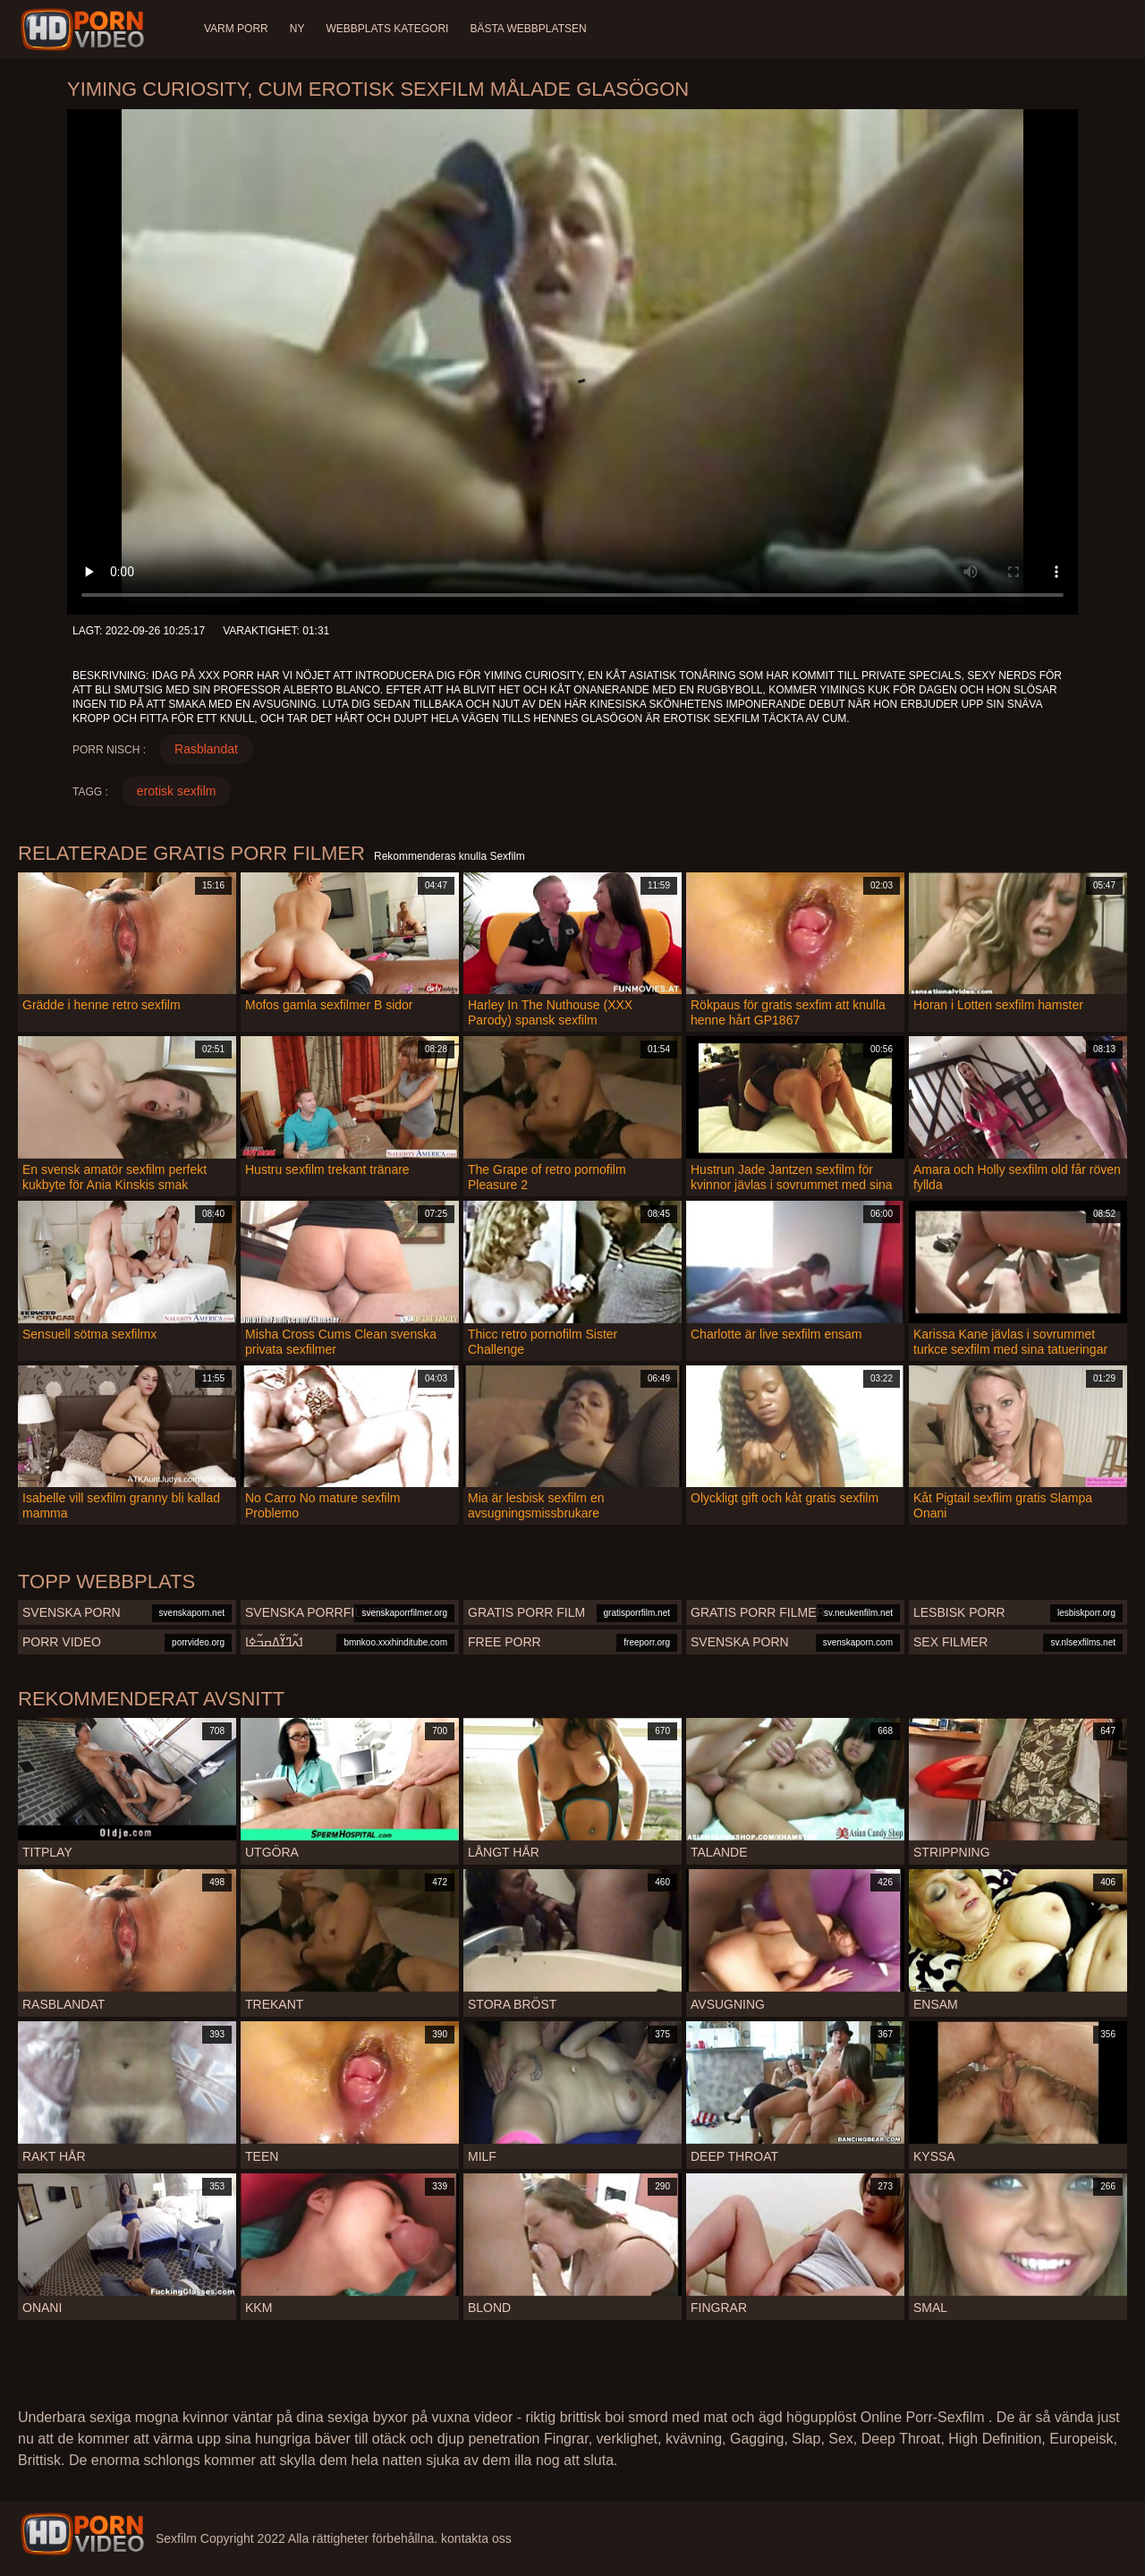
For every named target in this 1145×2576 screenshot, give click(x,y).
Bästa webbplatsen (528, 28)
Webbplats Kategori (387, 28)
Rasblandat (206, 749)
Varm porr (236, 28)
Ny (297, 28)
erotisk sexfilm (176, 791)
